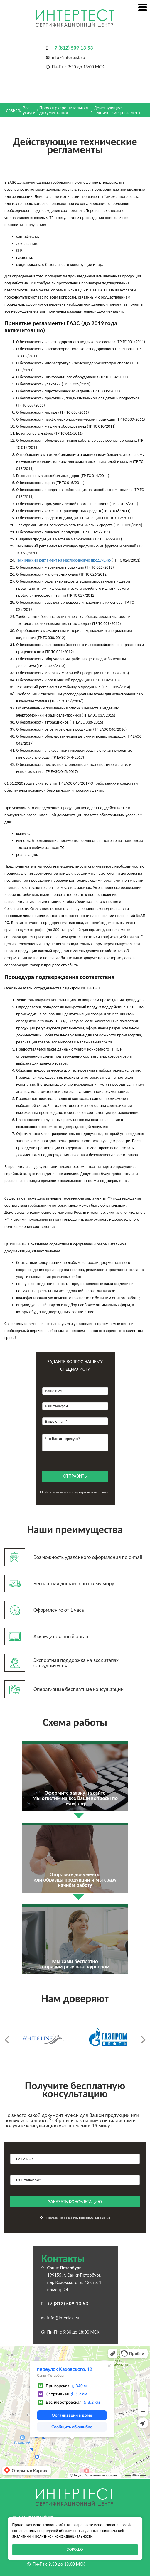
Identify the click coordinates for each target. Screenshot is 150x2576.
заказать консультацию (75, 2201)
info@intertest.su (68, 57)
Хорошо (75, 2549)
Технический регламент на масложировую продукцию (64, 560)
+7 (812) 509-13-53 (72, 48)
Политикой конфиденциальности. (64, 2536)
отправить (75, 1476)
